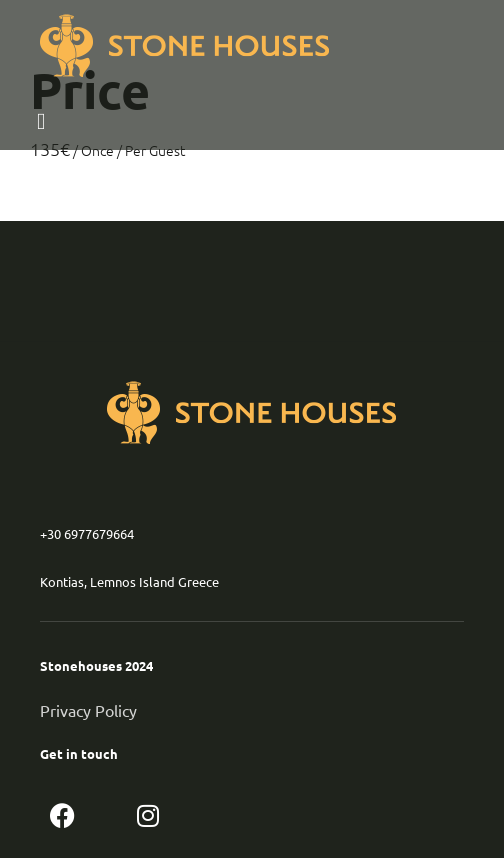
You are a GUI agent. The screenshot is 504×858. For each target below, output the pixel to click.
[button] (60, 121)
